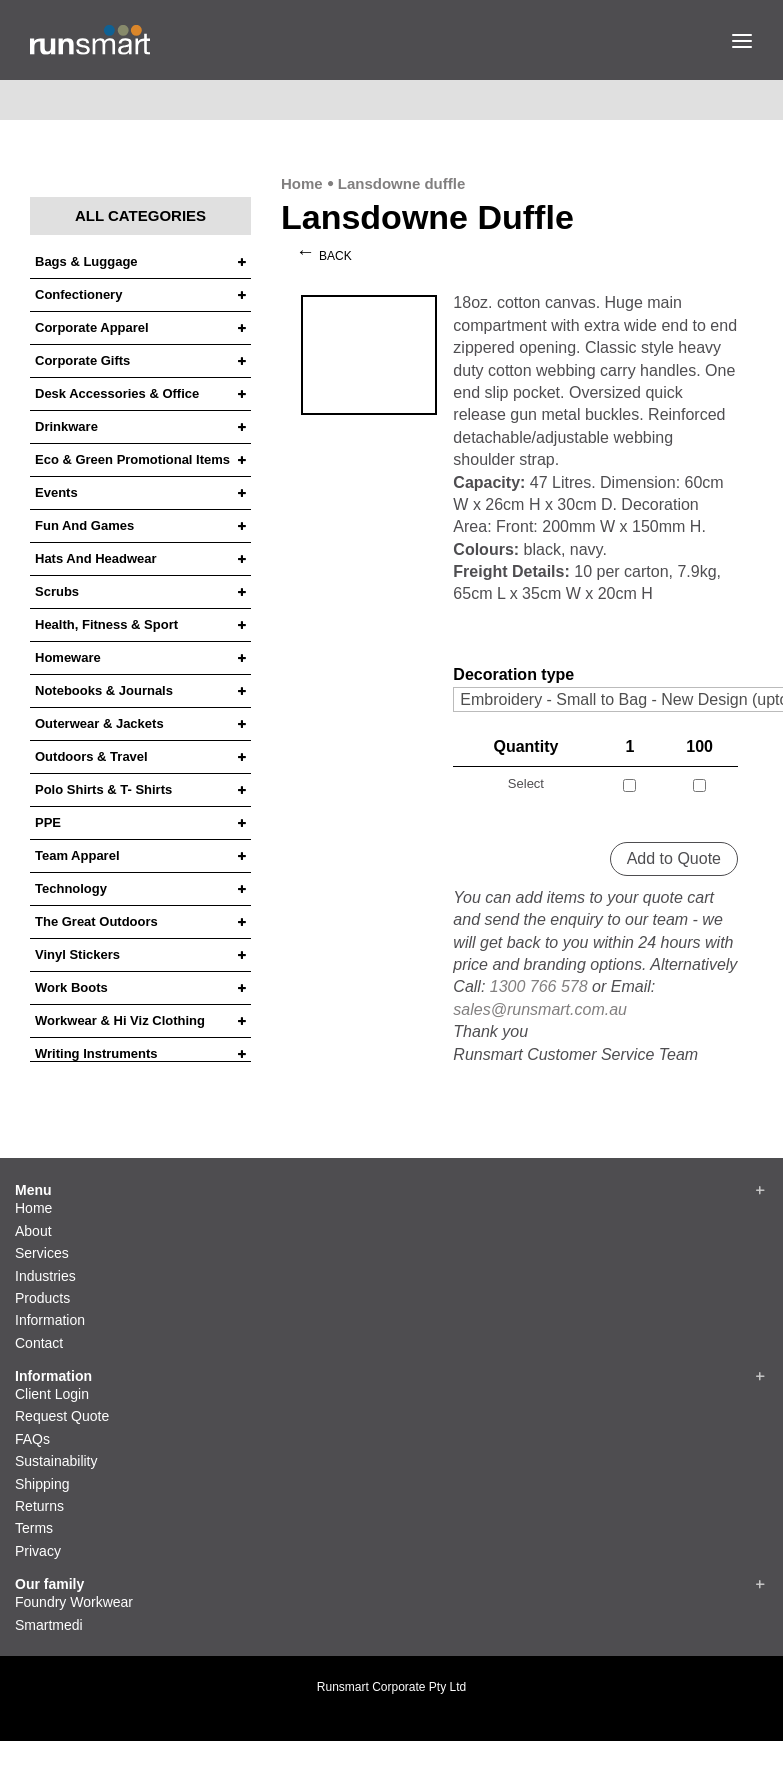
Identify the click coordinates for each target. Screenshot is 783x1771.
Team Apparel (77, 856)
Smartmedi (49, 1625)
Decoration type (513, 674)
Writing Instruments (96, 1054)
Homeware (68, 658)
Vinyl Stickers (77, 955)
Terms (34, 1528)
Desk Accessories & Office (117, 394)
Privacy (38, 1551)
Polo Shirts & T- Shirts (103, 790)
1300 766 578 (539, 986)
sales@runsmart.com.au (540, 1009)
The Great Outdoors (96, 922)
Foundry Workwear (74, 1602)
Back (335, 256)
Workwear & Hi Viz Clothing (120, 1021)
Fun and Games (84, 526)
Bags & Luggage (86, 262)
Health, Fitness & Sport (106, 625)
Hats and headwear (96, 559)
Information (50, 1320)
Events (56, 493)
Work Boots (71, 988)
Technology (71, 889)
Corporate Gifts (82, 361)
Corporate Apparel (92, 328)
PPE (48, 823)
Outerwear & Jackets (99, 724)
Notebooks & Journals (104, 691)
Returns (39, 1506)
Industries (45, 1276)
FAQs (32, 1439)
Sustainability (56, 1461)
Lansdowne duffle (402, 183)
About (33, 1231)
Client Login (52, 1394)
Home (302, 183)
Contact (39, 1343)
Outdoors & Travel (91, 757)
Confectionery (78, 295)
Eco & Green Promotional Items (132, 460)
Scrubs (57, 592)
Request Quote (62, 1416)
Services (42, 1253)
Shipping (42, 1484)
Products (42, 1298)
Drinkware (66, 427)
